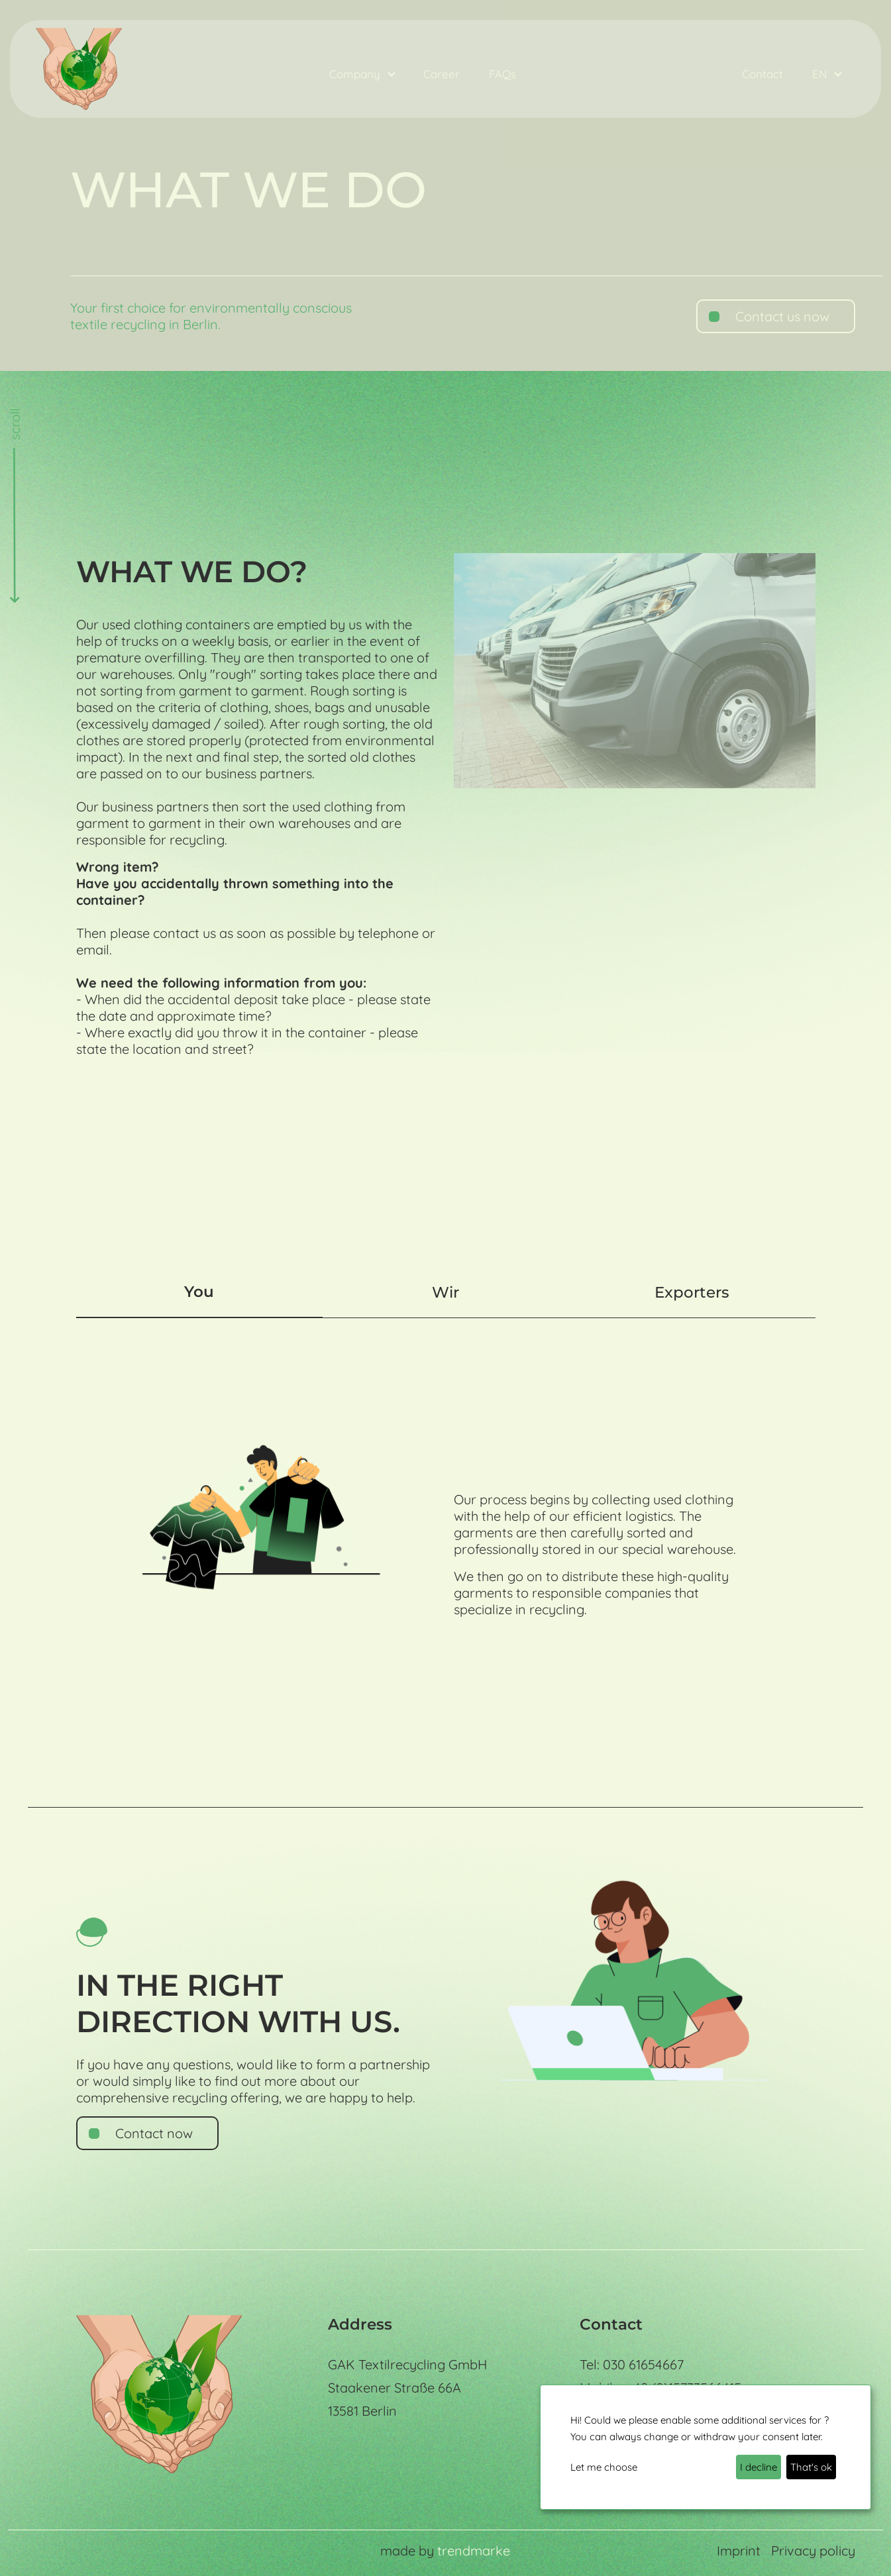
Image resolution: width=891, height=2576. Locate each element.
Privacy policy (813, 2550)
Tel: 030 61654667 (632, 2364)
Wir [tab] (445, 1292)
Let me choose (603, 2467)
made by (445, 2550)
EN (821, 74)
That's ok (811, 2467)
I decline (758, 2467)
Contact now (154, 2133)
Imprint (738, 2550)
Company (356, 74)
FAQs (502, 74)
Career (441, 74)
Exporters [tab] (692, 1292)
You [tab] (199, 1291)
